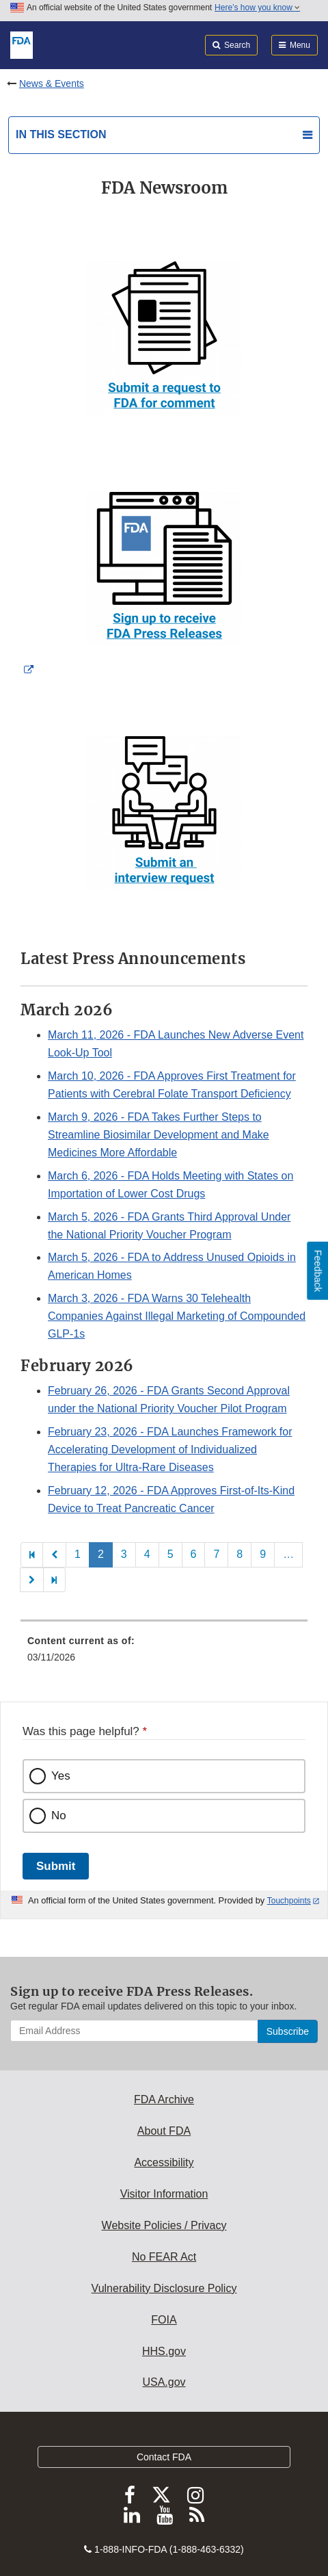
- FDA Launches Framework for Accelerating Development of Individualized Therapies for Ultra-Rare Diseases (170, 1449)
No (58, 1815)
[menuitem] (164, 1654)
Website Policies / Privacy (164, 2225)
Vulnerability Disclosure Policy (164, 2288)
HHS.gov (164, 2351)
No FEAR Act (164, 2257)
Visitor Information (164, 2194)
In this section (61, 134)
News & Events (51, 83)
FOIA (163, 2320)
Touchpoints (289, 1900)
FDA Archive (164, 2099)
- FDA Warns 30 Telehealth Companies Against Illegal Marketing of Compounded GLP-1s (176, 1316)
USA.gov (163, 2382)
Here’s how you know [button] (257, 7)
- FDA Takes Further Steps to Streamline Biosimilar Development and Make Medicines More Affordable (158, 1134)
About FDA (164, 2131)
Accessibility (163, 2162)
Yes (60, 1775)
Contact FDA (164, 2456)
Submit (55, 1866)
